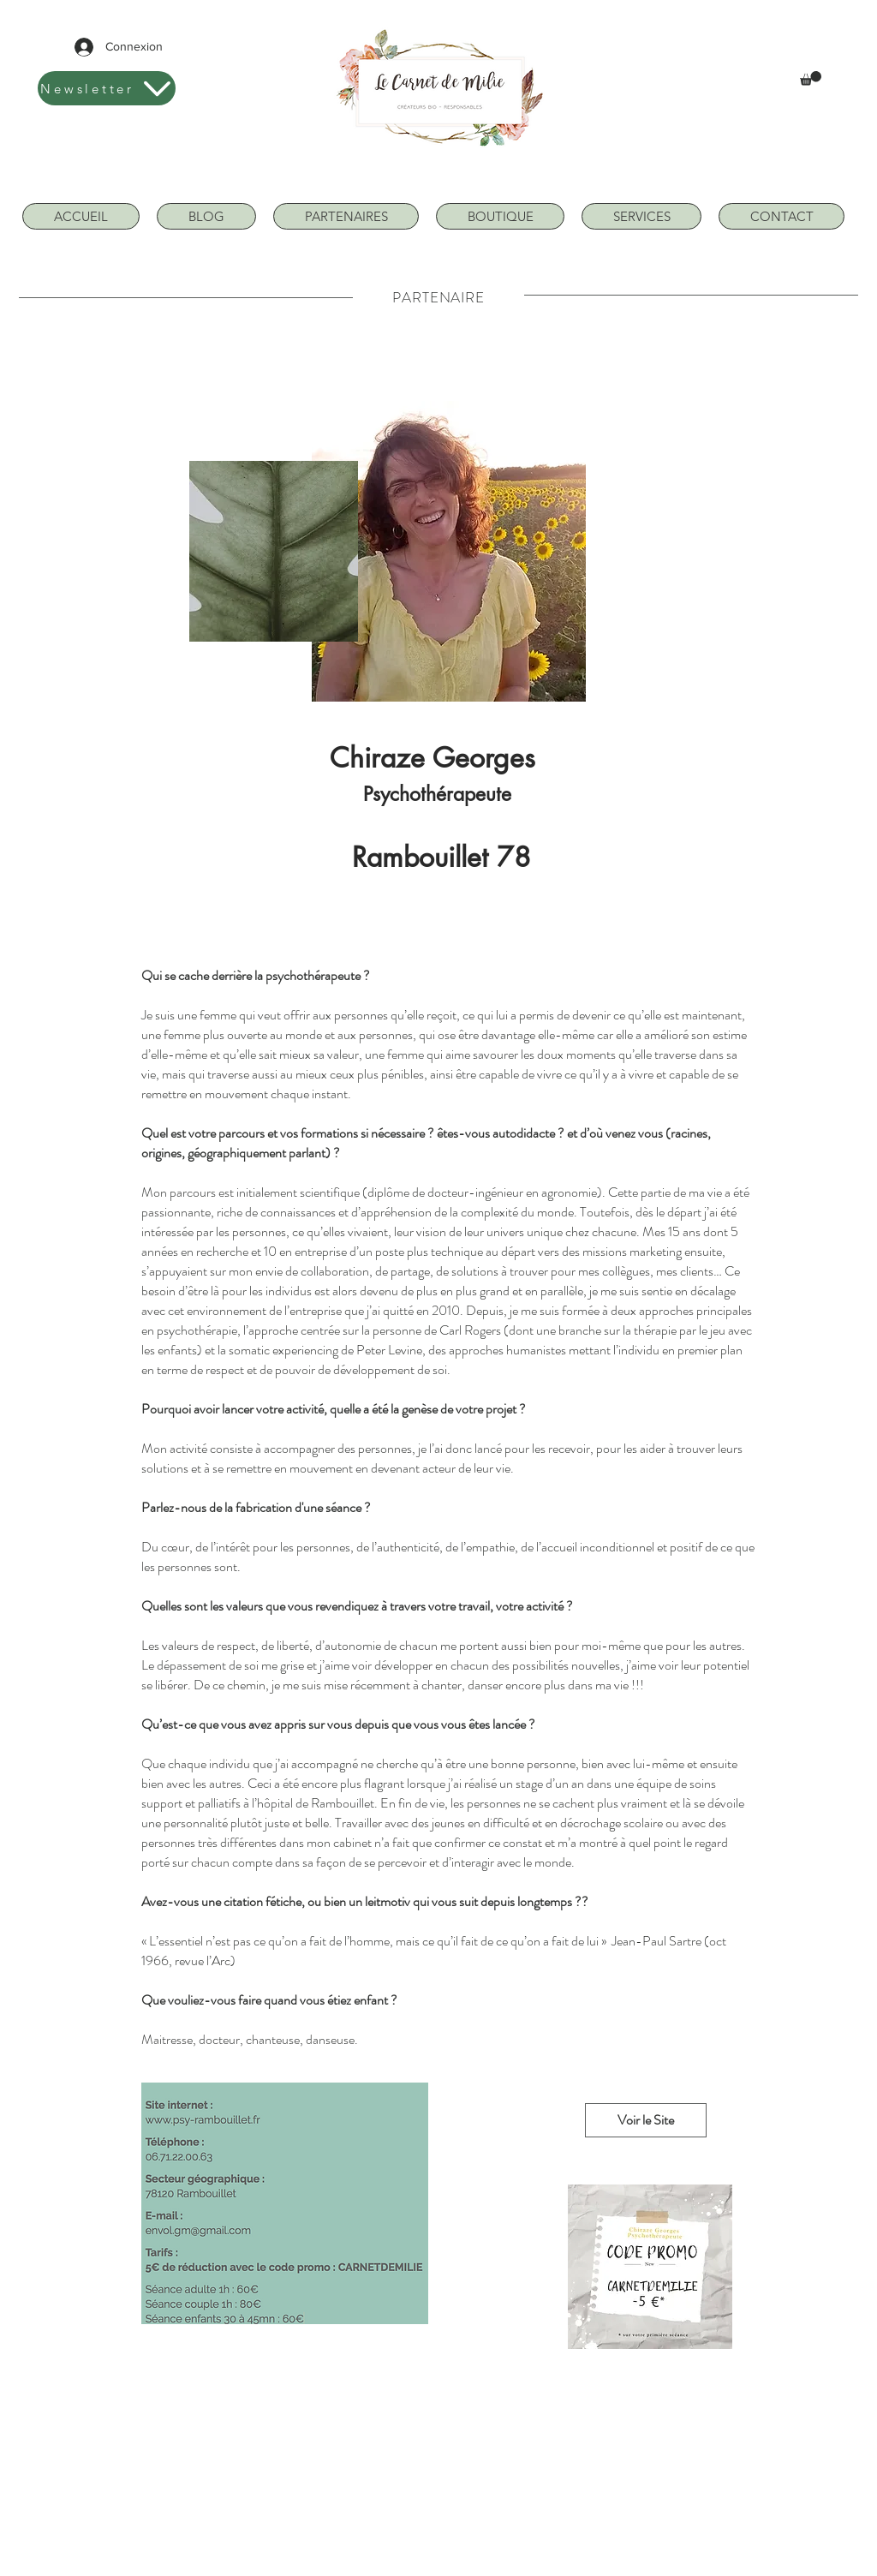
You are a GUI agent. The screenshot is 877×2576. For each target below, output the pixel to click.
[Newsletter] (107, 88)
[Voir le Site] (646, 2120)
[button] (810, 78)
